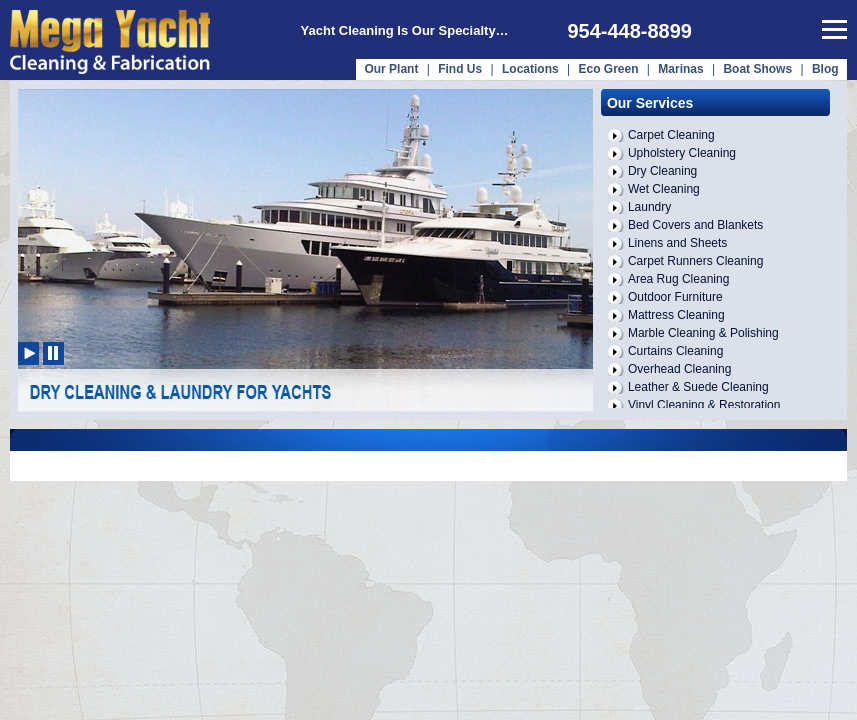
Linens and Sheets (677, 243)
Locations (530, 69)
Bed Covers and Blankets (695, 225)
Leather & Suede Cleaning (698, 387)
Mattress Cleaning (676, 315)
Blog (825, 69)
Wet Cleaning (664, 189)
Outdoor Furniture (675, 297)
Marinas (680, 69)
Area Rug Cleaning (678, 279)
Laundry (649, 207)
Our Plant (391, 69)
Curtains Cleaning (675, 351)
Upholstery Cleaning (682, 153)
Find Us (460, 69)
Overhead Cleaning (679, 369)
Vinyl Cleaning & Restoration (704, 405)
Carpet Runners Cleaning (695, 261)
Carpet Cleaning (671, 135)
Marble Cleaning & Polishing (703, 333)
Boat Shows (759, 69)
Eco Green (608, 69)
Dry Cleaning (662, 171)
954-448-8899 (629, 31)
